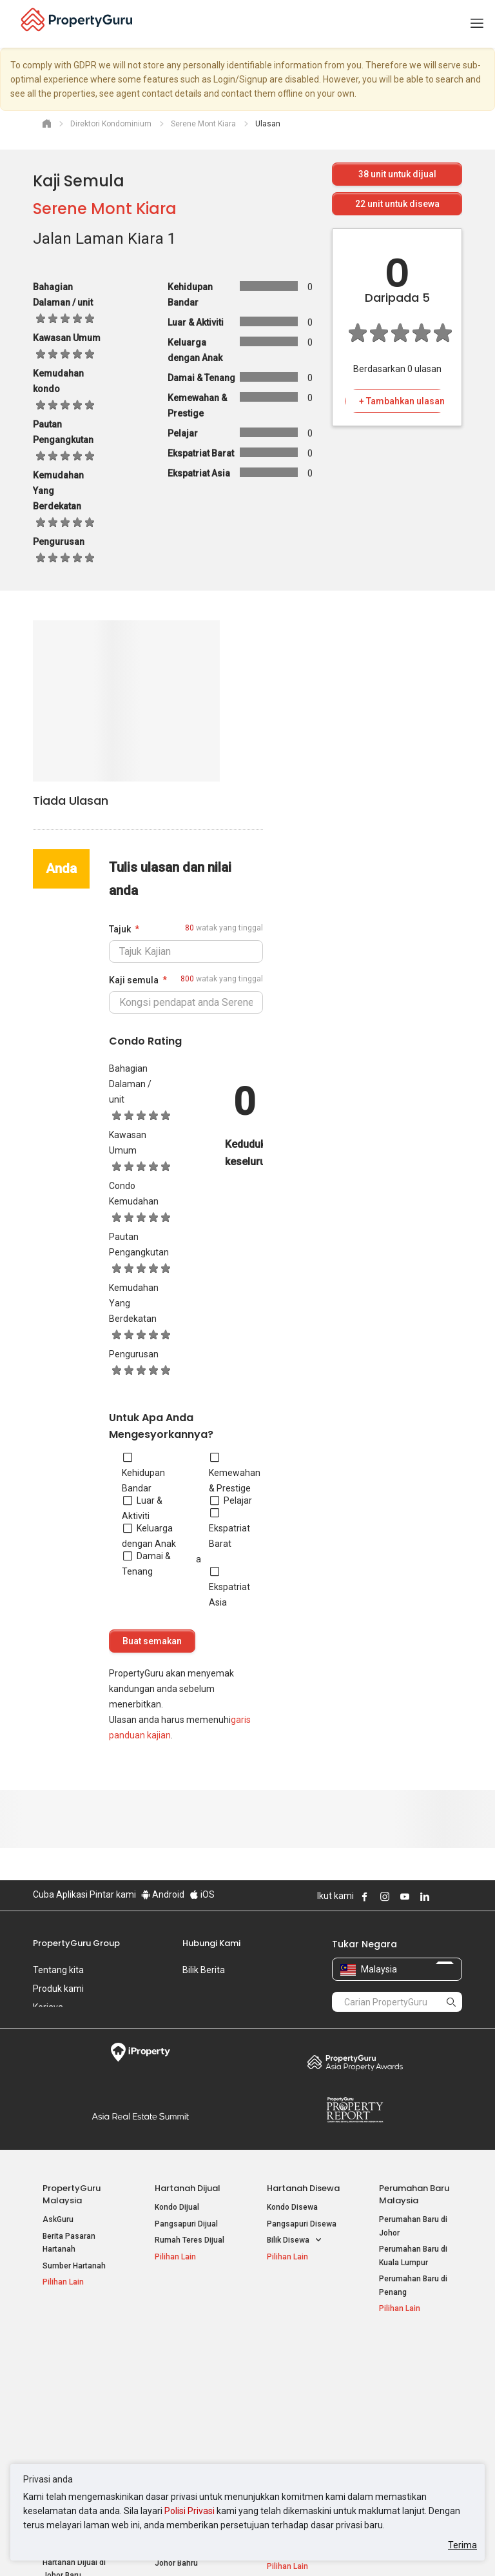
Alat (388, 2351)
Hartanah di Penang (302, 2428)
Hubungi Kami (211, 1943)
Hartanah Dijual (187, 2188)
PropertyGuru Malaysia (72, 2194)
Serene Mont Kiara (105, 208)
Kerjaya (48, 2007)
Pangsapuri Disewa (301, 2223)
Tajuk (120, 929)
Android (162, 1894)
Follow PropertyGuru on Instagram (385, 1896)
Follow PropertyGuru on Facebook (365, 1896)
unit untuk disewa (397, 204)
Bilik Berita (203, 1970)
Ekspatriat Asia (229, 1587)
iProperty (140, 2052)
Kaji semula (134, 980)
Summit (140, 2116)
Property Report (355, 2110)
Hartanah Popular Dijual (72, 2357)
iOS (202, 1894)
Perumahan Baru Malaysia (414, 2194)
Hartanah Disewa (303, 2188)
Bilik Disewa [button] (294, 2240)
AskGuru (58, 2219)
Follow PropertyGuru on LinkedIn (424, 1896)
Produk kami (58, 1988)
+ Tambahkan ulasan (402, 401)
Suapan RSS (401, 2416)
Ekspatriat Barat (229, 1528)
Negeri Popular (298, 2351)
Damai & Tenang (146, 1564)
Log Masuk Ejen (407, 2369)
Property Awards (355, 2062)
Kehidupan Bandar (143, 1472)
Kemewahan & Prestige (234, 1472)
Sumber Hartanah (74, 2265)
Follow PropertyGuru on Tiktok (457, 1896)
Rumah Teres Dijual (189, 2240)
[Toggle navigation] (477, 23)
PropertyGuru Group (76, 1943)
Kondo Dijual (177, 2207)
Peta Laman (400, 2432)
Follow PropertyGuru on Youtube (404, 1896)
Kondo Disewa (292, 2207)
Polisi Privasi (189, 2511)
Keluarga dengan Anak (149, 1536)
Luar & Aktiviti (142, 1508)
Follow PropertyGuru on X (442, 1896)
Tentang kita (58, 1970)
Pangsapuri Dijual (186, 2223)
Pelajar (231, 1500)
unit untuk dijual (397, 174)
